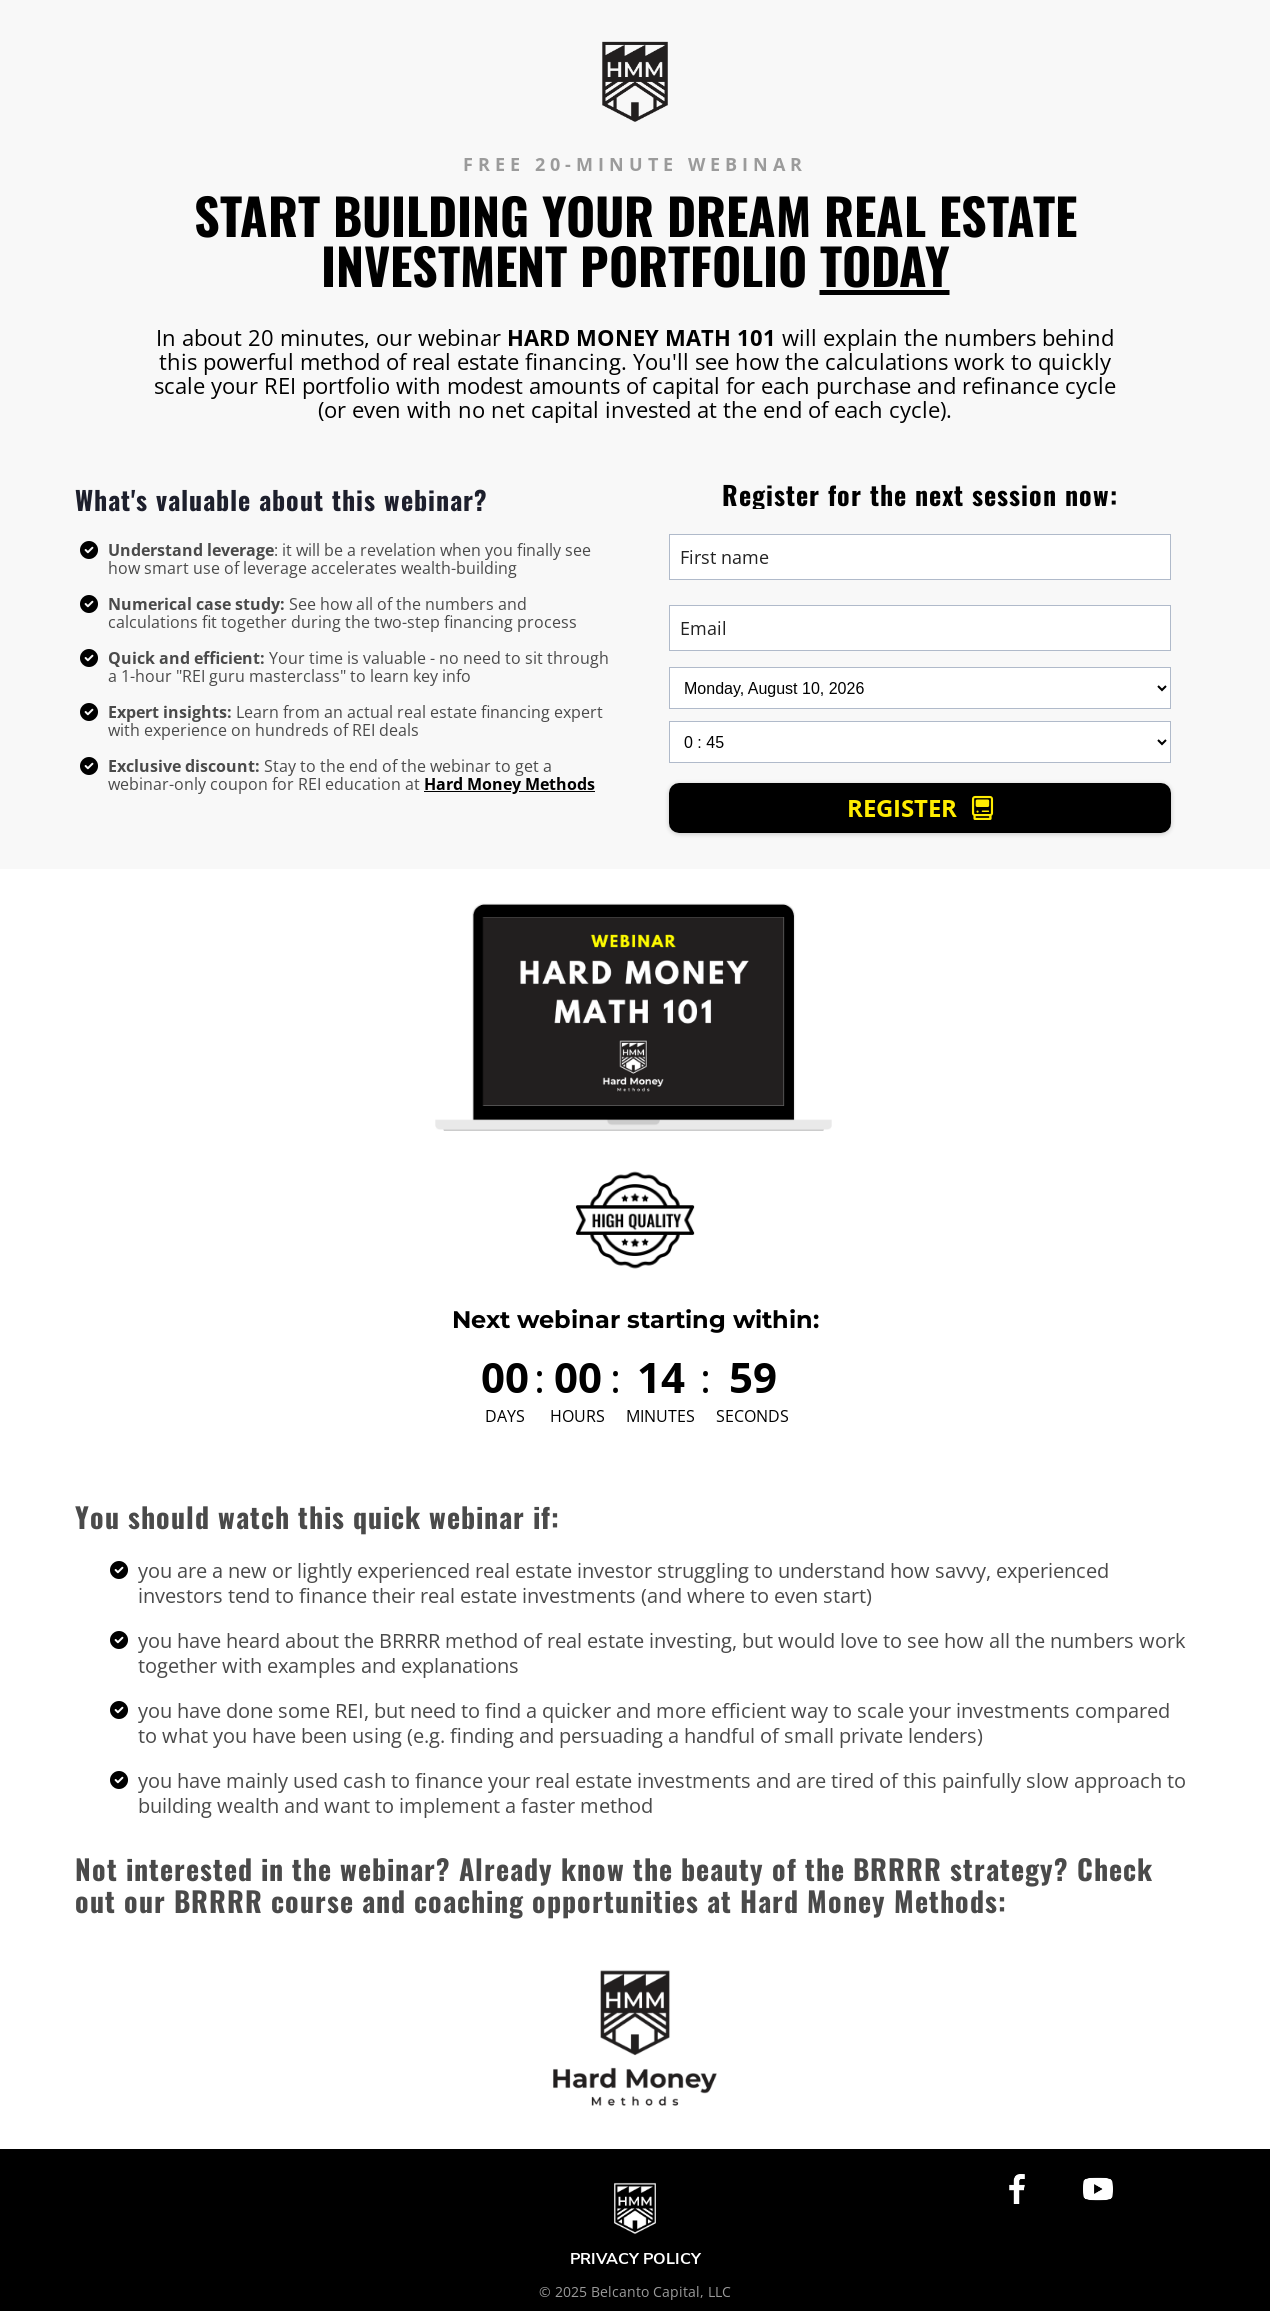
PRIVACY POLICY (635, 2260)
